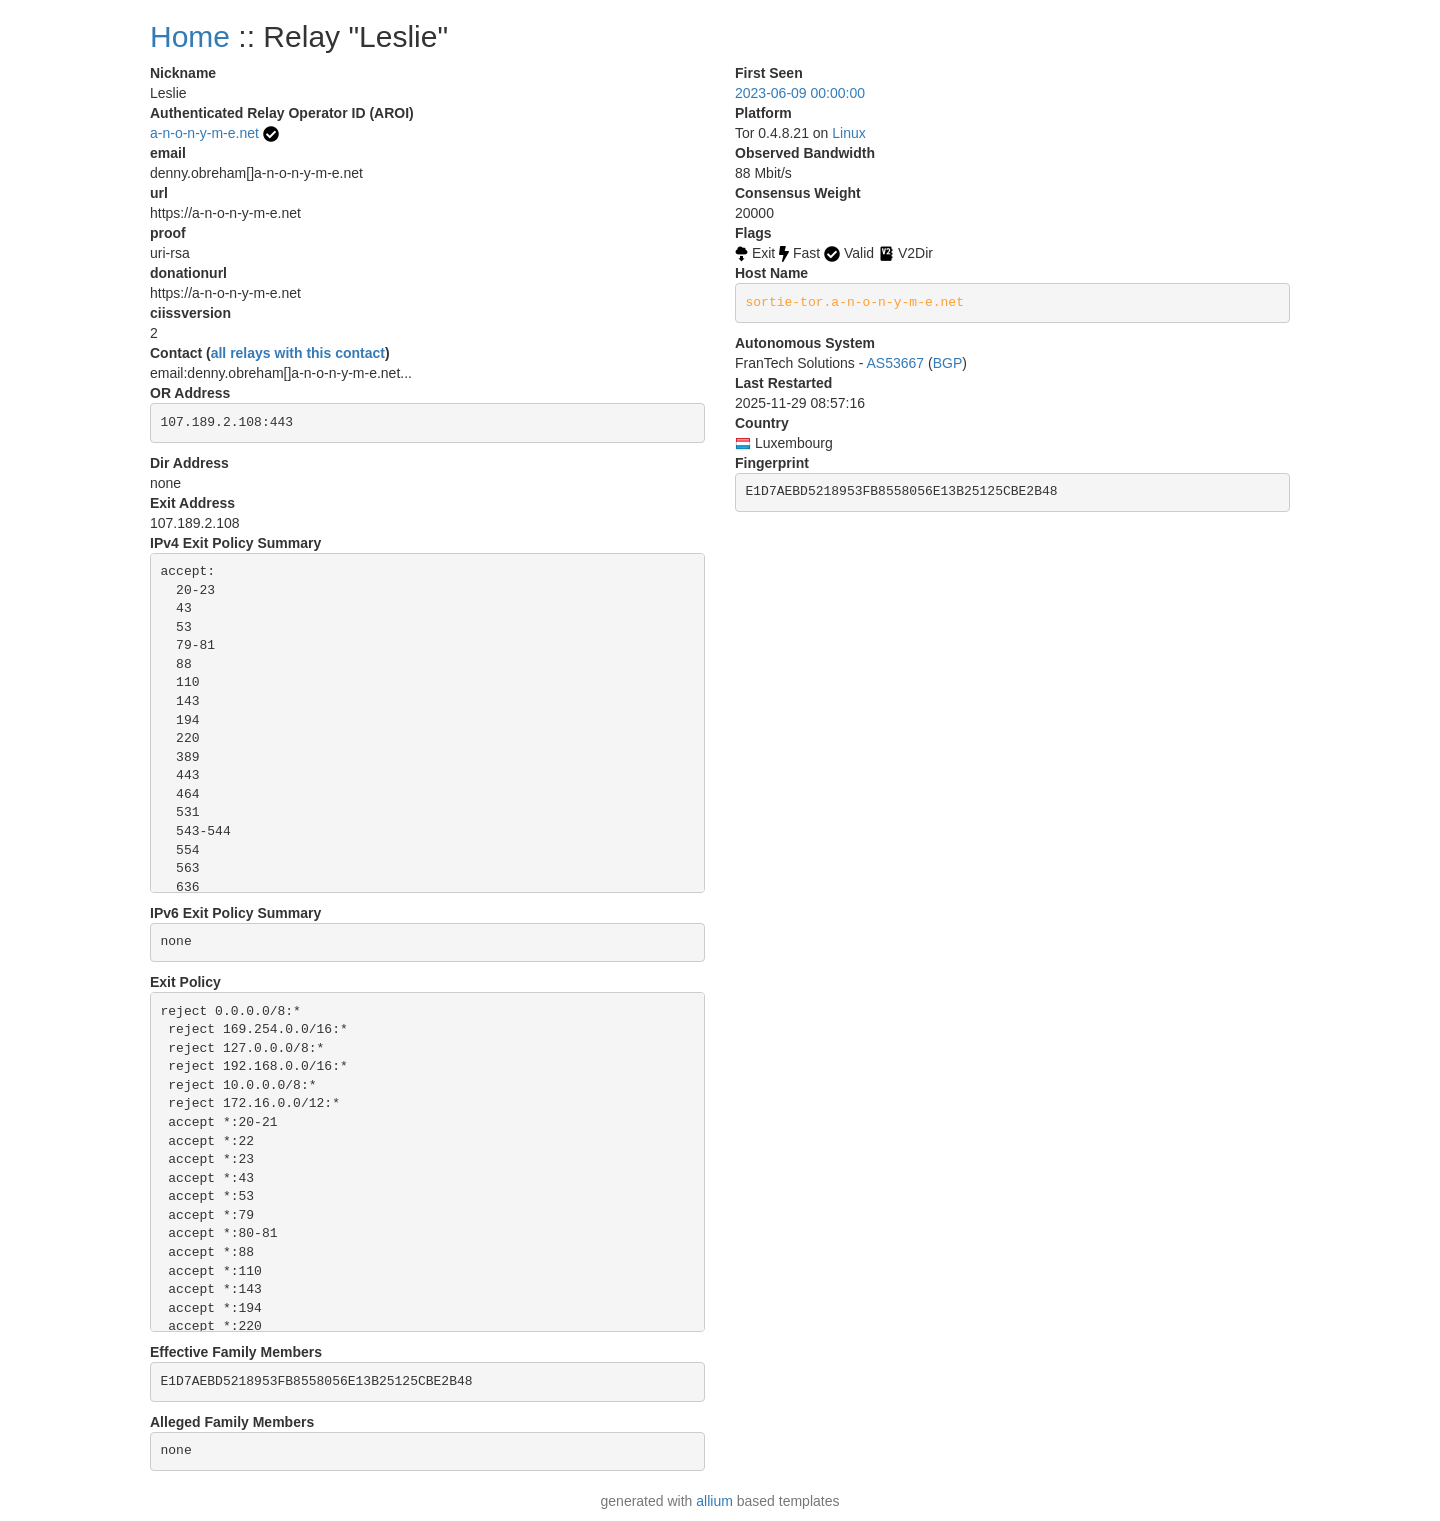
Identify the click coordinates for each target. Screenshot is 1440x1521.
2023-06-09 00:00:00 (800, 93)
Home (190, 36)
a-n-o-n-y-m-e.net (204, 133)
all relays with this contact (298, 353)
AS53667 (896, 363)
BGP (948, 363)
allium (714, 1501)
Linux (848, 133)
